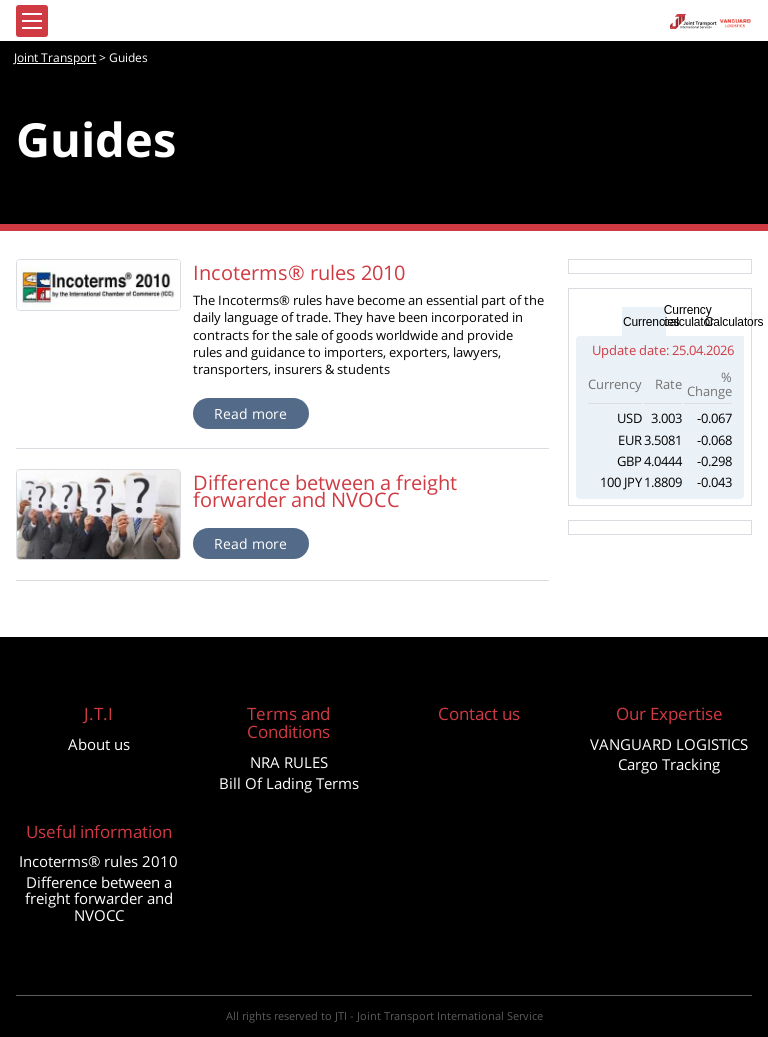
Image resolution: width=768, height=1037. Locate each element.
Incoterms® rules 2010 (98, 861)
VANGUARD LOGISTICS (669, 744)
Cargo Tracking (669, 764)
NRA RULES (289, 762)
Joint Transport (55, 57)
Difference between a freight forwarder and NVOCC (99, 898)
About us (99, 744)
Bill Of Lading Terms (289, 783)
